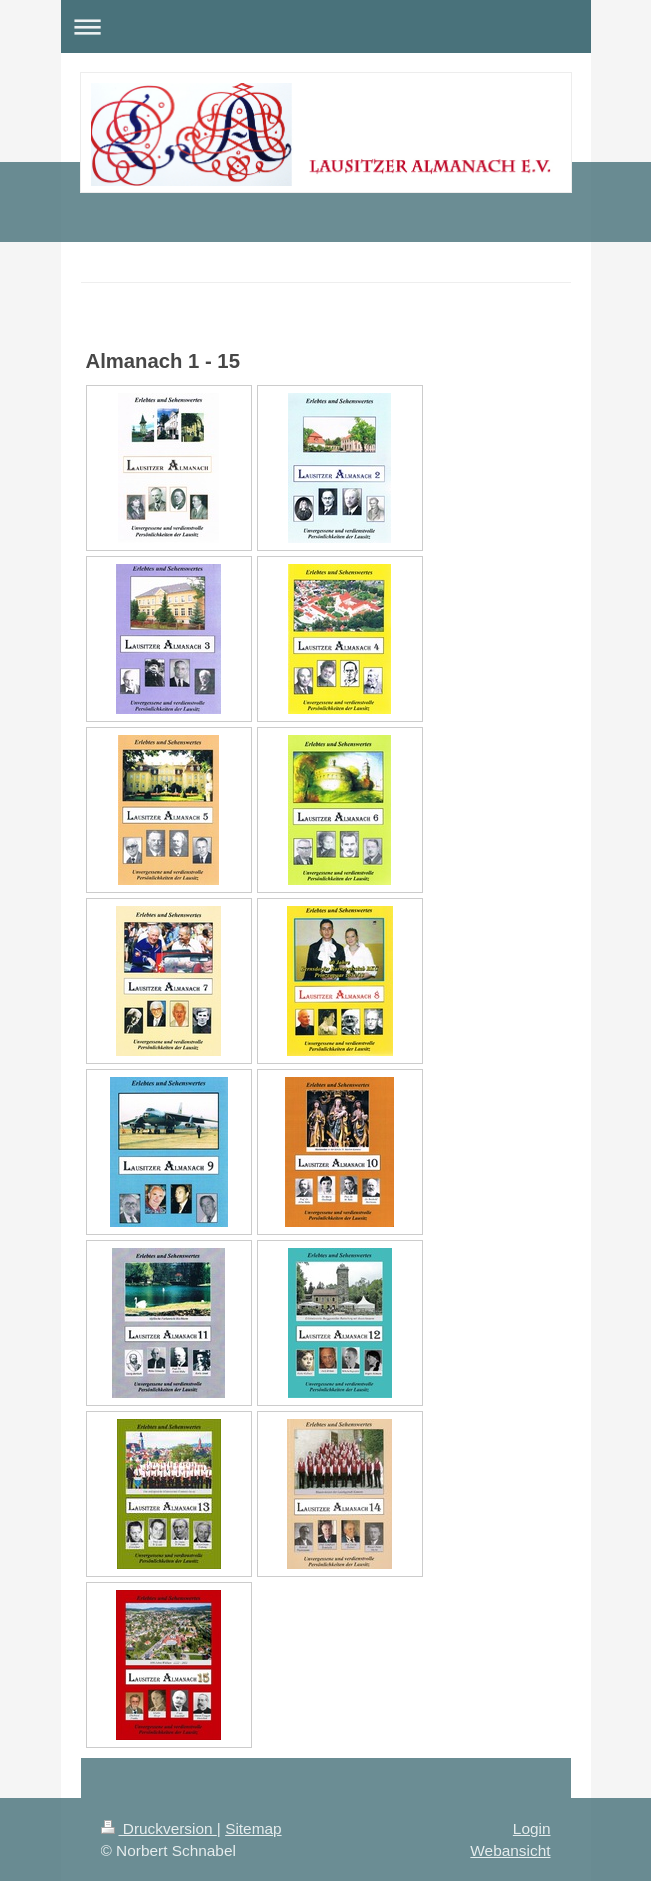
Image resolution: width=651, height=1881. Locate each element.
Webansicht (510, 1850)
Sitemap (253, 1828)
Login (532, 1828)
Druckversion (159, 1828)
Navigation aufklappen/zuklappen (326, 26)
